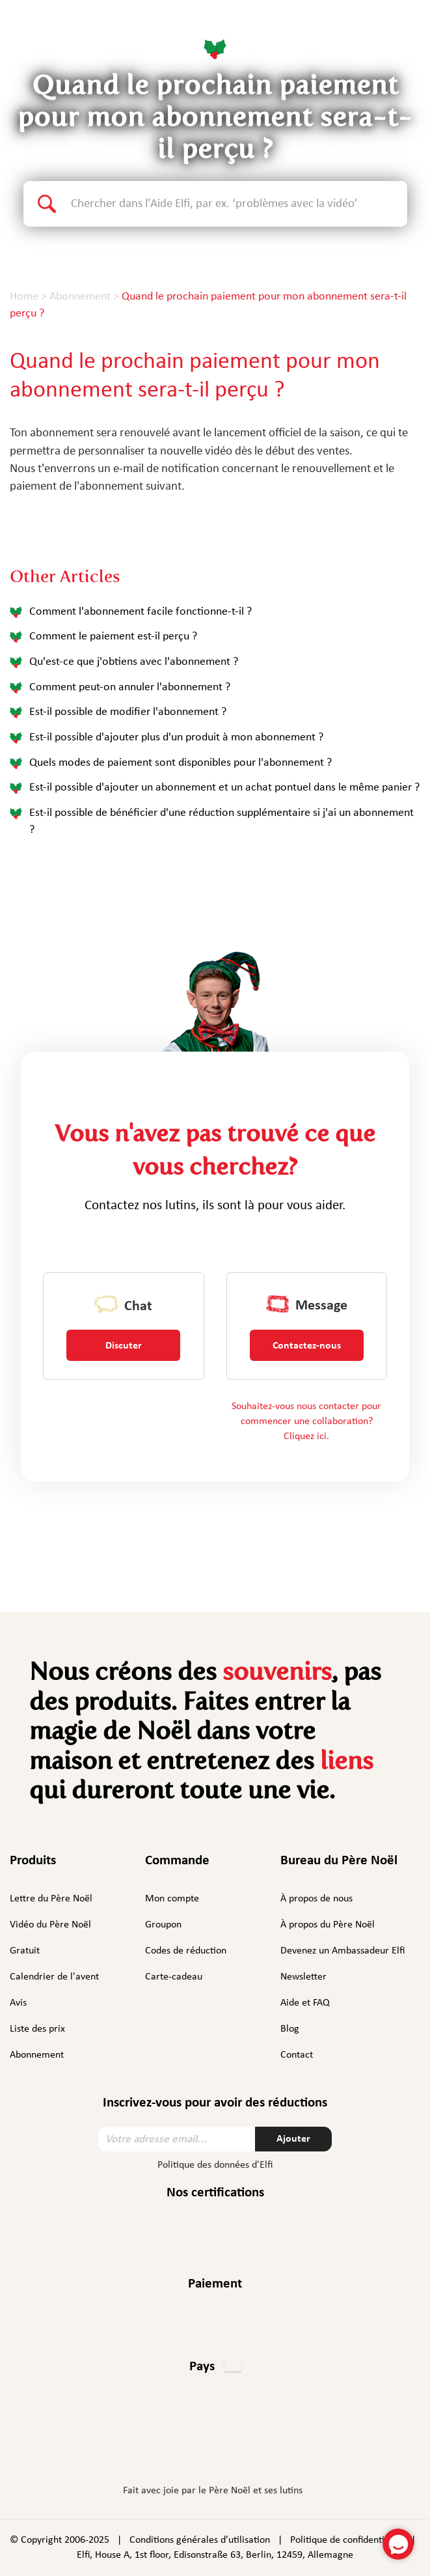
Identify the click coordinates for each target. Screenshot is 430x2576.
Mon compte (172, 1899)
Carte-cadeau (173, 1977)
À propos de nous (316, 1899)
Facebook (142, 2449)
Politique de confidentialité (346, 2540)
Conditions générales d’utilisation (199, 2540)
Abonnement (37, 2055)
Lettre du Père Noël (51, 1899)
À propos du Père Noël (327, 1925)
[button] (215, 2367)
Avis (18, 2003)
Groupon (163, 1925)
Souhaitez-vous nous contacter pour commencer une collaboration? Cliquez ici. (306, 1421)
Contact (296, 2055)
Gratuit (25, 1951)
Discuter (123, 1346)
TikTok (287, 2452)
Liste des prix (37, 2029)
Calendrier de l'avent (54, 1977)
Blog (289, 2029)
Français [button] (386, 32)
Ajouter (293, 2139)
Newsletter (303, 1977)
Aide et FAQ (305, 2003)
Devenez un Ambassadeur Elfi (342, 1951)
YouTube (252, 2449)
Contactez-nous (307, 1346)
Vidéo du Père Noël (50, 1925)
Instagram (173, 2449)
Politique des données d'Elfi (215, 2165)
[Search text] (239, 204)
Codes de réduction (185, 1951)
